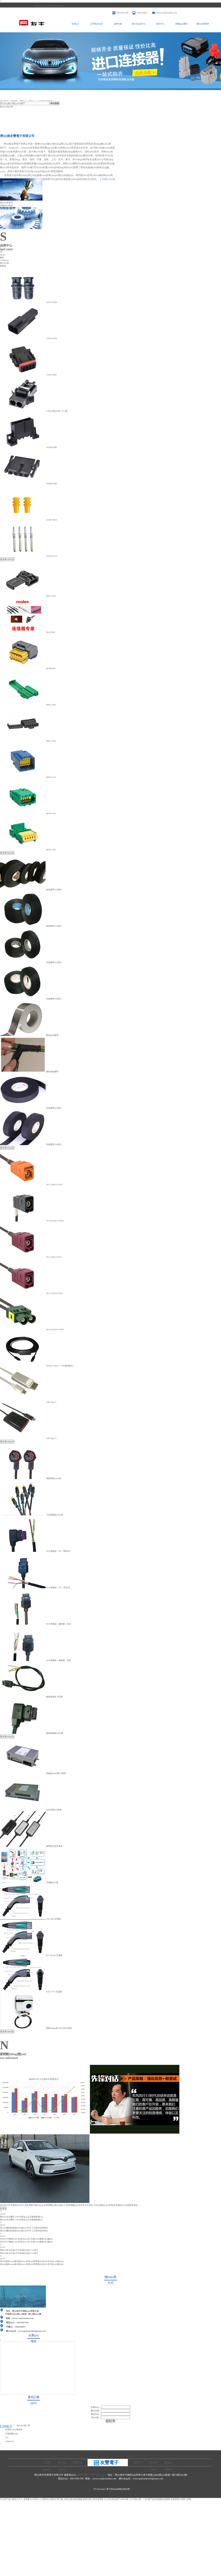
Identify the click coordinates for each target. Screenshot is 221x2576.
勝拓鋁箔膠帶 (52, 1035)
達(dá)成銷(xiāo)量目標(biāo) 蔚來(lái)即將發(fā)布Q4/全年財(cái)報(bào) (32, 2261)
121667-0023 (51, 520)
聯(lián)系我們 (203, 24)
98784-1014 (51, 813)
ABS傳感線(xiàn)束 (54, 1515)
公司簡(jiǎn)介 (96, 24)
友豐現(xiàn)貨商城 (13, 2429)
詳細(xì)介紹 (108, 179)
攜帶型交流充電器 (54, 1846)
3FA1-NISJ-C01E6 (54, 1257)
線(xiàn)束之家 (6, 106)
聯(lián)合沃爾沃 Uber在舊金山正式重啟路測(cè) (21, 2217)
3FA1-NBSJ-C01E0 (54, 1184)
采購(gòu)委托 (181, 24)
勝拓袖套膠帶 (52, 1071)
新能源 (3, 266)
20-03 (2, 2214)
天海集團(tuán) (11, 2433)
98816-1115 (51, 777)
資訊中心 (160, 24)
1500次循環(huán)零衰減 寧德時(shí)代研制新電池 (115, 2205)
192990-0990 (51, 483)
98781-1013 (51, 849)
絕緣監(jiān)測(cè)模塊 (56, 1773)
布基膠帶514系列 (53, 999)
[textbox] (24, 103)
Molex (2, 255)
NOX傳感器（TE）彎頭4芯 (58, 1551)
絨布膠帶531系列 (53, 889)
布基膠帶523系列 (53, 1108)
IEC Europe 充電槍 (54, 1955)
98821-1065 (51, 705)
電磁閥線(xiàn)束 (53, 1478)
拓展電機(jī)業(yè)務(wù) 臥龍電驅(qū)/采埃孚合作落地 (68, 2205)
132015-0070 (51, 338)
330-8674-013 (52, 556)
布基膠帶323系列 (53, 962)
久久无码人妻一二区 (138, 2499)
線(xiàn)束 (4, 263)
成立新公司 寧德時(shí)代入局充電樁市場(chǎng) (21, 2205)
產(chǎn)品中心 (139, 24)
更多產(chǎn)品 (7, 559)
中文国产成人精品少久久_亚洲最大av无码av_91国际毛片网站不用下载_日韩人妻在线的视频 (41, 2499)
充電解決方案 (52, 1882)
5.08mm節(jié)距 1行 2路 (56, 411)
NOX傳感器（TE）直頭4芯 (58, 1587)
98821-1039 (51, 741)
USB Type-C (51, 1402)
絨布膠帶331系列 (53, 926)
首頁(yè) (75, 24)
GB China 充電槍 (53, 1919)
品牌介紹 (118, 24)
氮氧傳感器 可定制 (54, 1697)
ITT (1, 252)
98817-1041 (51, 596)
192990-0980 (51, 447)
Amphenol (4, 260)
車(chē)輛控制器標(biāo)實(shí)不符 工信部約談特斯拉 (24, 2228)
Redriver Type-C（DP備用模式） (60, 1366)
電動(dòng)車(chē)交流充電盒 (59, 2028)
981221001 (50, 632)
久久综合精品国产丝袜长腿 (116, 2499)
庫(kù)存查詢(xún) (153, 2463)
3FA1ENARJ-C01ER (55, 1221)
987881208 (50, 668)
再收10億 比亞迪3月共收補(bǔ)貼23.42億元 (19, 2250)
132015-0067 (51, 375)
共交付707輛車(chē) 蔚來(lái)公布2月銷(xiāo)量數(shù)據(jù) (26, 2239)
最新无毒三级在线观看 (93, 2499)
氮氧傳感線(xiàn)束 (54, 1733)
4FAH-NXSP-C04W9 (55, 1329)
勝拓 (2, 257)
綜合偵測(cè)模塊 (54, 1810)
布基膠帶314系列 (53, 1144)
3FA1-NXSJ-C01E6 (54, 1293)
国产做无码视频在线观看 (159, 2499)
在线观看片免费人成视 (181, 2499)
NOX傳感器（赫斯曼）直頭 (58, 1624)
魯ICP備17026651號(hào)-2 (92, 2475)
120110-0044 (51, 302)
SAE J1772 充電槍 (54, 1992)
